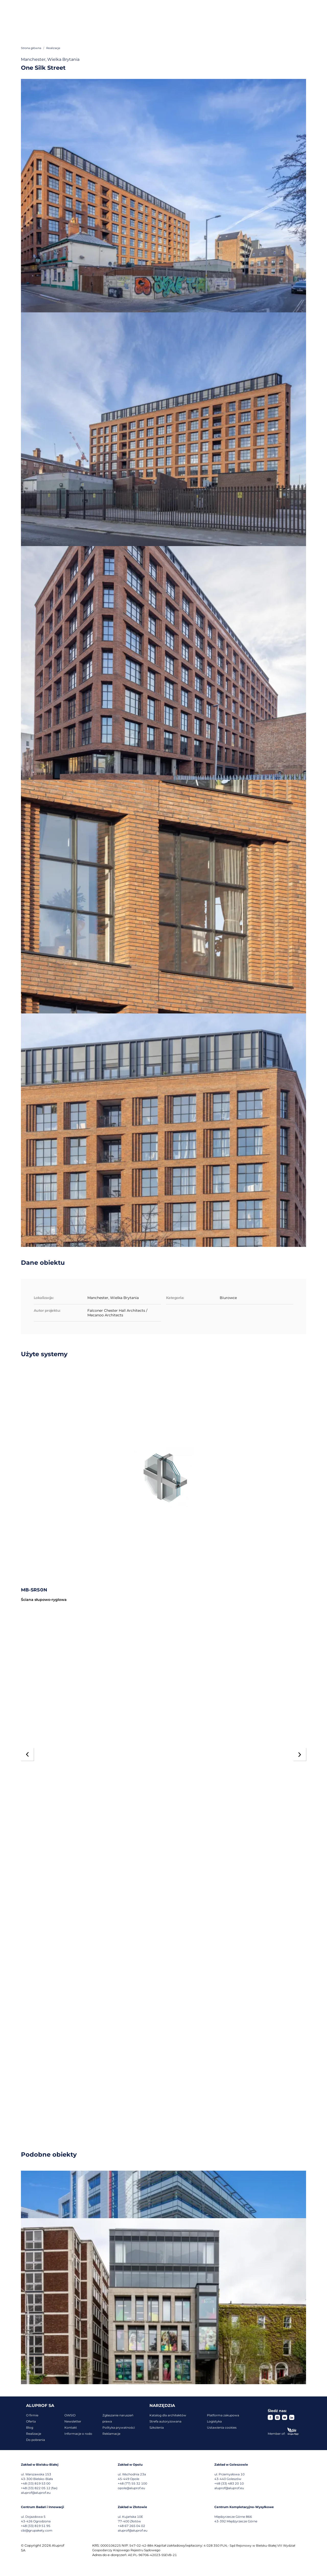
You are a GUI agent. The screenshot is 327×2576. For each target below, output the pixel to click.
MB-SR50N (34, 1590)
